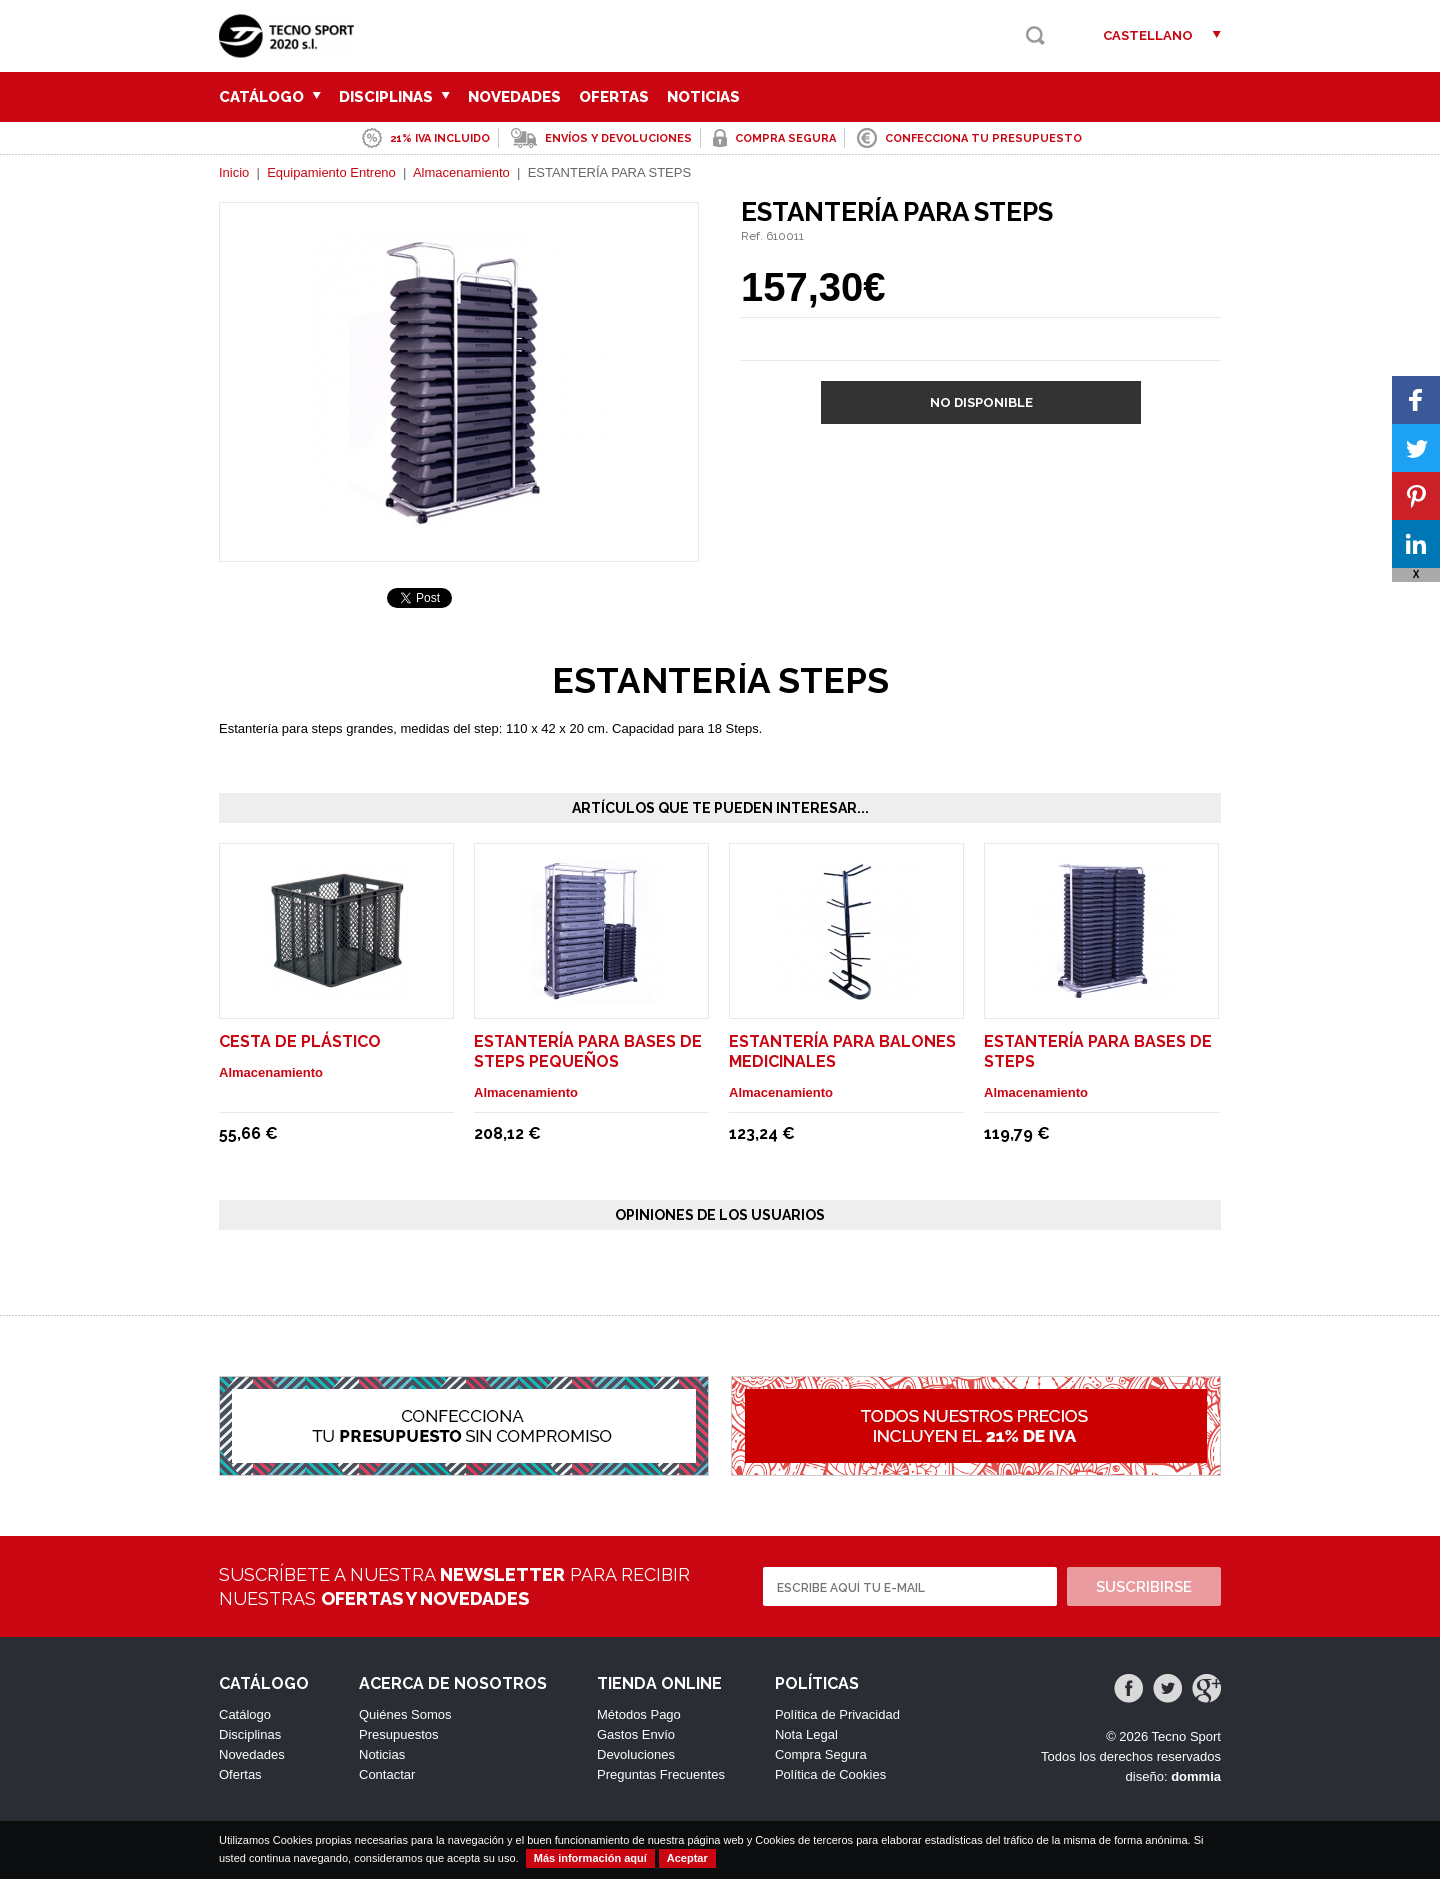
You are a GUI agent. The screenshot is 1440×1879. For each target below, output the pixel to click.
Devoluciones (636, 1754)
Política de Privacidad (837, 1714)
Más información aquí (590, 1858)
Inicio (234, 172)
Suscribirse (1144, 1587)
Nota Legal (806, 1734)
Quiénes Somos (405, 1714)
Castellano (1148, 35)
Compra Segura (821, 1754)
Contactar (387, 1774)
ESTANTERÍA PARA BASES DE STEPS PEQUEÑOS (588, 1051)
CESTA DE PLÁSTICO (300, 1041)
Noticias (703, 97)
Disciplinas (394, 97)
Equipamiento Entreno (331, 172)
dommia (1196, 1776)
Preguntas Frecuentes (661, 1774)
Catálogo (270, 97)
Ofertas (614, 97)
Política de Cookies (830, 1774)
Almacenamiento (463, 172)
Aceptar (687, 1858)
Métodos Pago (639, 1714)
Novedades (514, 97)
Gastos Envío (636, 1734)
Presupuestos (399, 1734)
